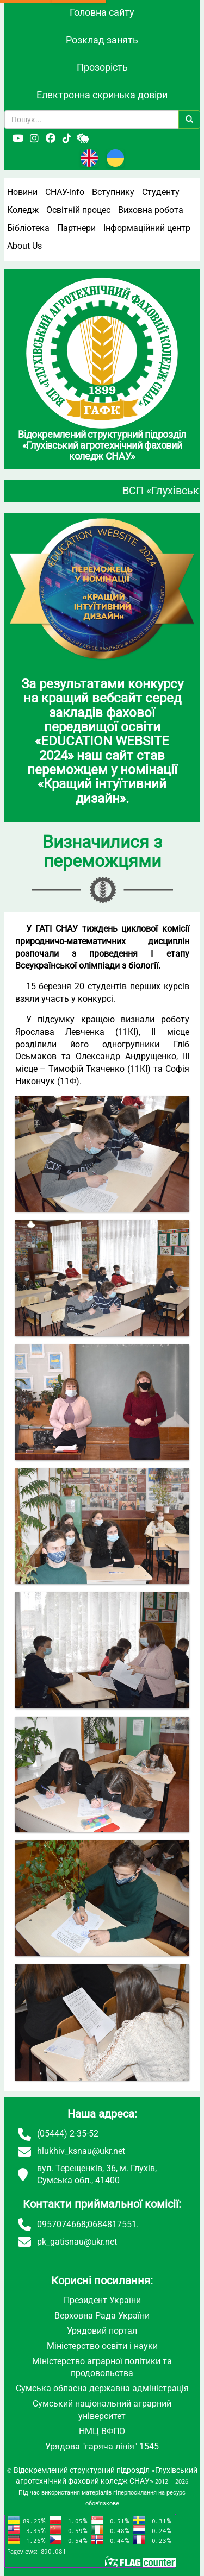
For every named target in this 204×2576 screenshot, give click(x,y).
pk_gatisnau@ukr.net (77, 2241)
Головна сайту (102, 12)
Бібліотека (28, 228)
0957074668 (61, 2224)
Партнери (76, 228)
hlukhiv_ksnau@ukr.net (81, 2151)
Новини (22, 192)
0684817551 (112, 2224)
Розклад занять (102, 40)
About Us (24, 246)
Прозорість (102, 67)
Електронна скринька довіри (102, 94)
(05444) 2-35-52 (67, 2133)
